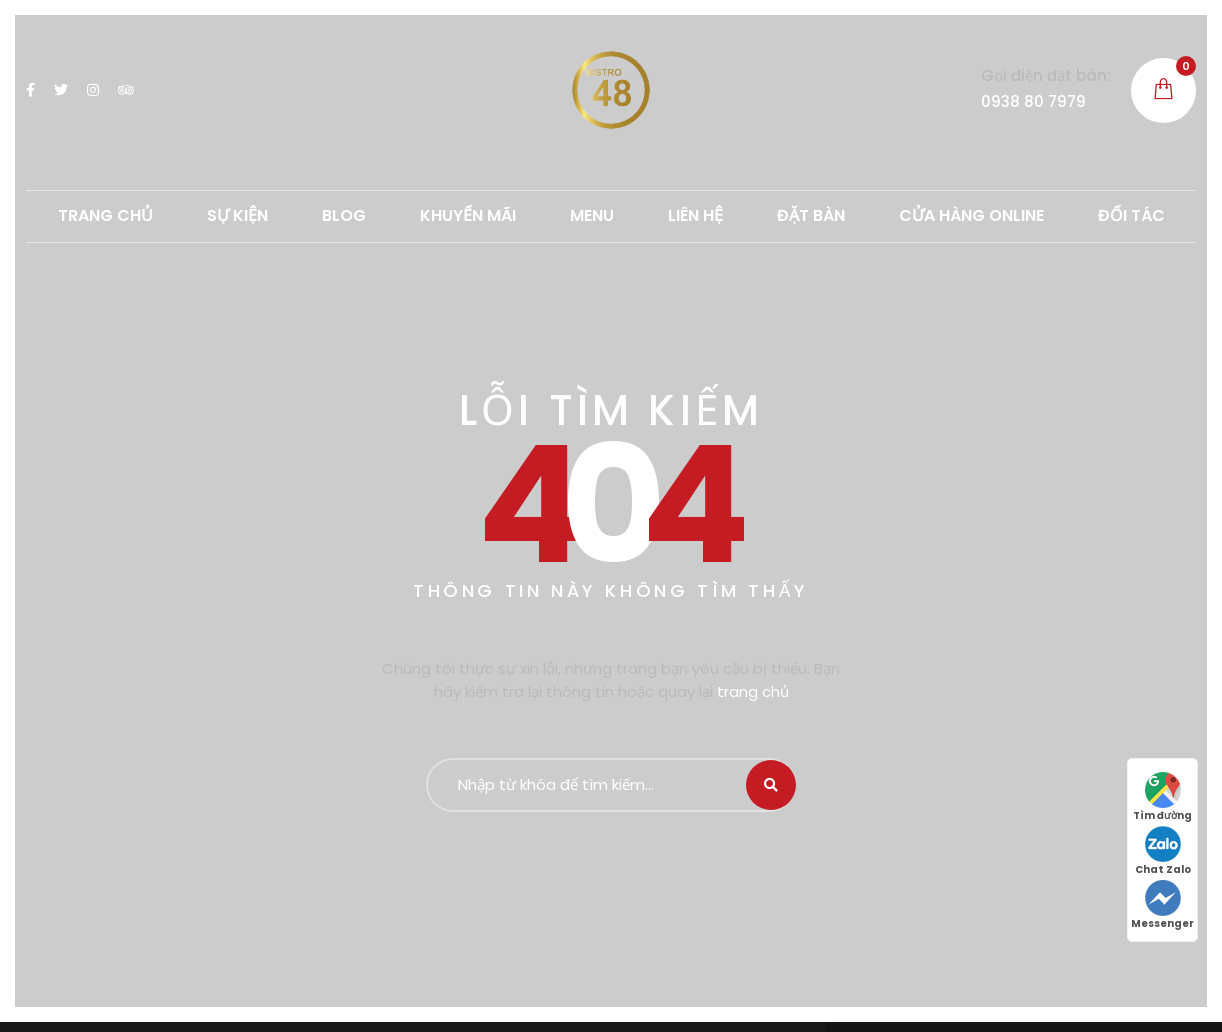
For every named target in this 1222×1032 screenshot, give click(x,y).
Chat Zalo (1163, 851)
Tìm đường (1162, 797)
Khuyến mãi (468, 215)
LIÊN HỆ (695, 215)
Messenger (1162, 905)
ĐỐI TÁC (1131, 215)
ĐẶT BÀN (811, 215)
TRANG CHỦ (105, 215)
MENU (592, 215)
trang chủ (753, 691)
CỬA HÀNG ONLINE (971, 215)
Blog (344, 215)
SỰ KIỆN (237, 215)
